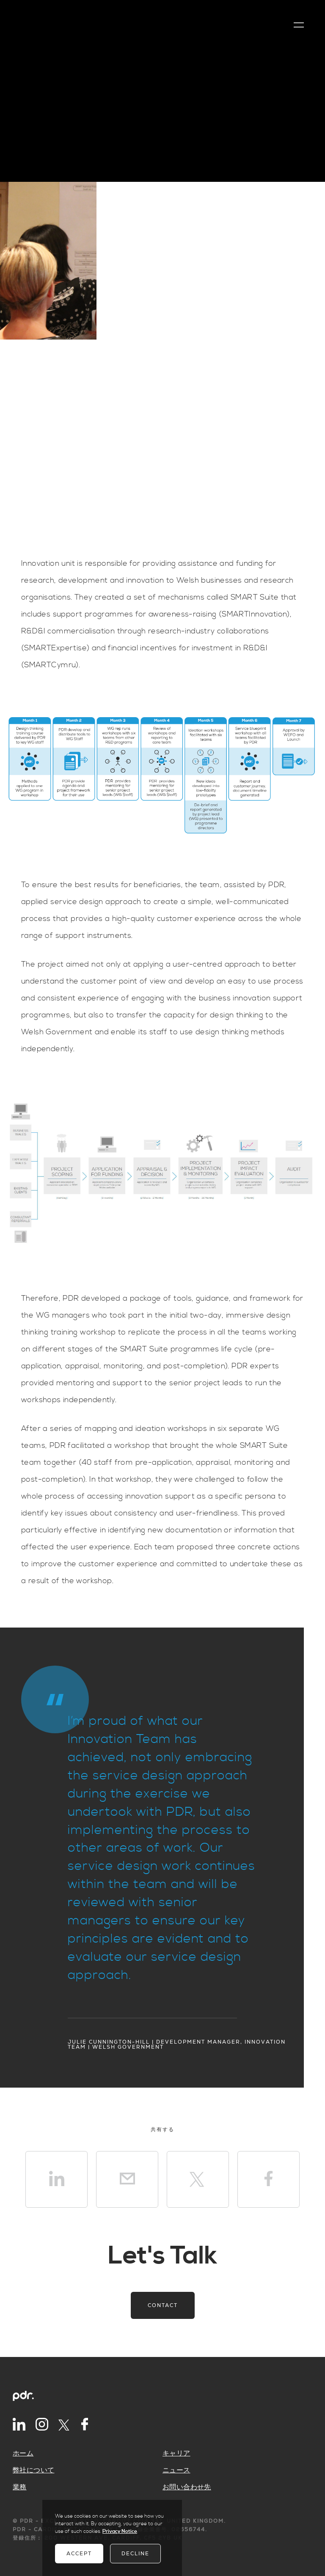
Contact (163, 2305)
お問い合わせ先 (186, 2487)
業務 (20, 2487)
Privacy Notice (119, 2531)
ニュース (176, 2470)
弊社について (33, 2470)
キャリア (176, 2453)
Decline (135, 2553)
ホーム (23, 2453)
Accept (79, 2553)
